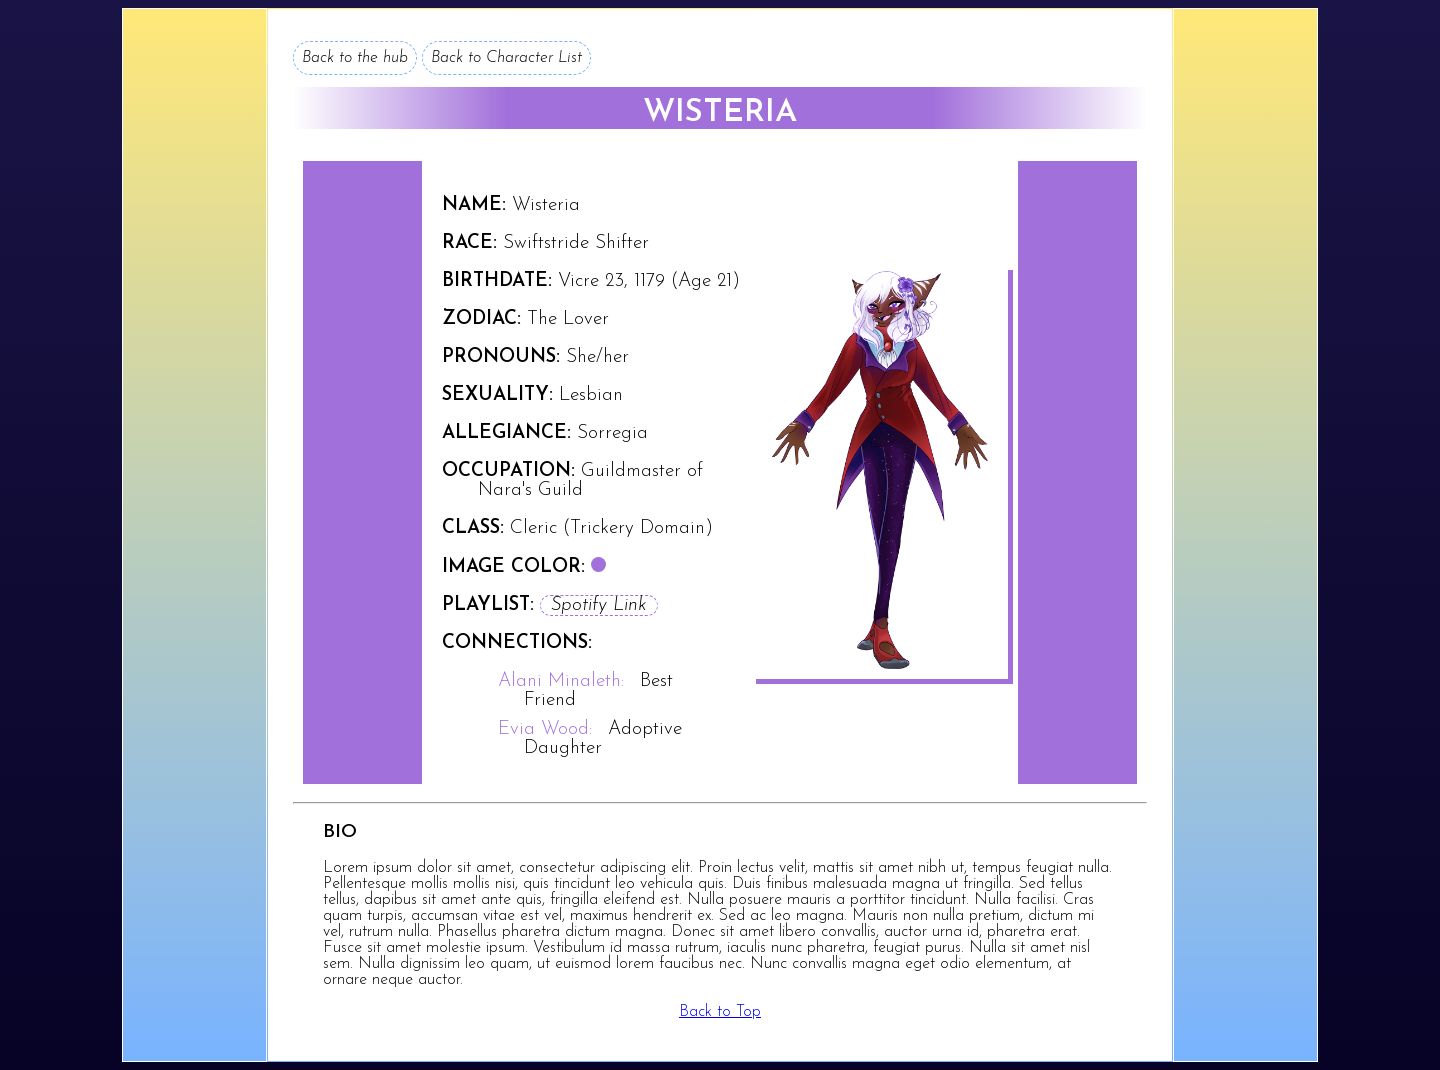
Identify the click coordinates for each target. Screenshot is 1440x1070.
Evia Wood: (545, 729)
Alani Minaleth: (561, 681)
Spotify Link (599, 605)
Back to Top (720, 1012)
